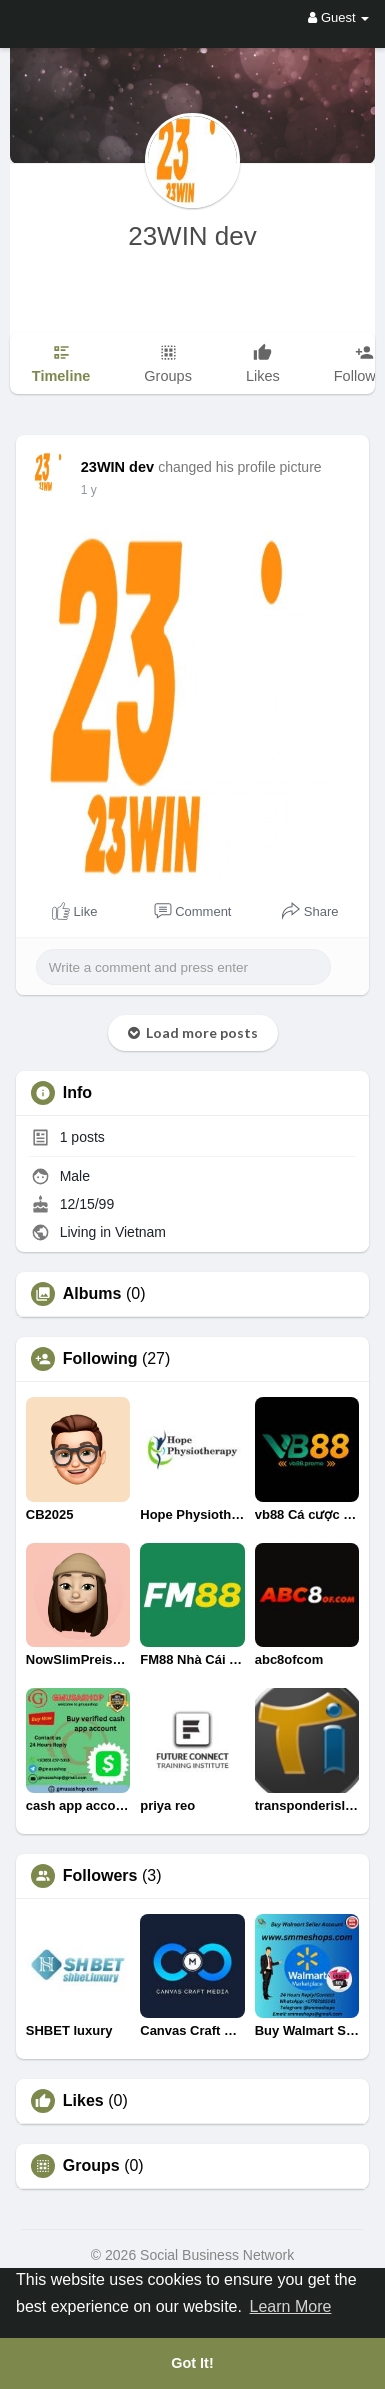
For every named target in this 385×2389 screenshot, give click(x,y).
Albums (92, 1294)
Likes (83, 2101)
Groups (91, 2166)
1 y (89, 490)
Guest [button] (338, 17)
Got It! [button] (192, 2363)
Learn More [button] (291, 2306)
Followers (100, 1876)
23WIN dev (192, 236)
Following (100, 1359)
